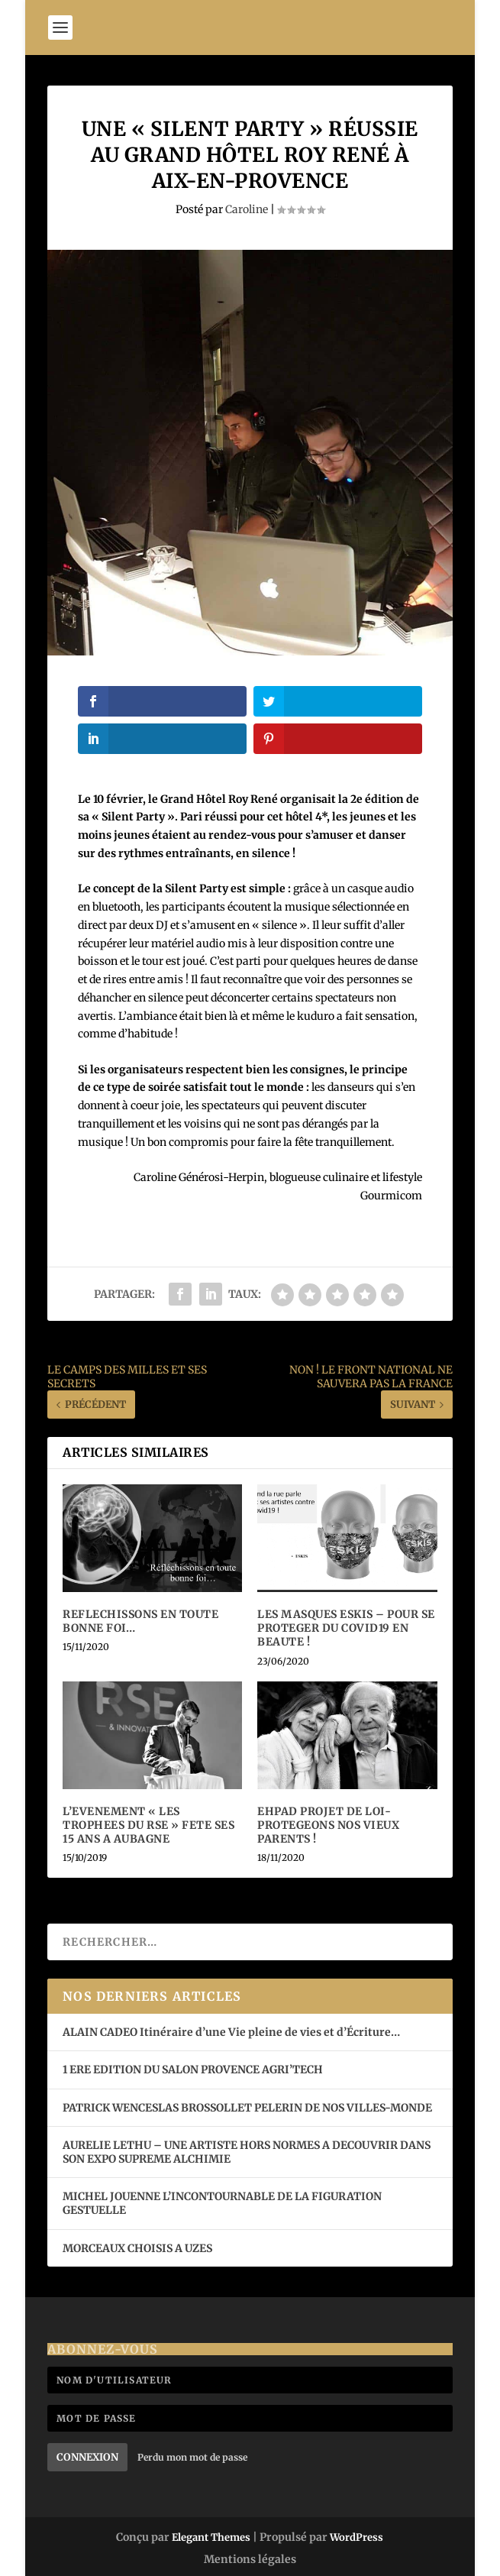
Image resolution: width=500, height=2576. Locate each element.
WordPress (356, 2537)
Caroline (246, 209)
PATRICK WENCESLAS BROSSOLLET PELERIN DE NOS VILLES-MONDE (247, 2108)
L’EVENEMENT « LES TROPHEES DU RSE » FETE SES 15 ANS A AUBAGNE (148, 1825)
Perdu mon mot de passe (192, 2457)
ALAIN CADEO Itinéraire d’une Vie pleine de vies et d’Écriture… (232, 2032)
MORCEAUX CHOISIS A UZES (137, 2248)
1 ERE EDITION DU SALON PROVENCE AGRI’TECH (193, 2069)
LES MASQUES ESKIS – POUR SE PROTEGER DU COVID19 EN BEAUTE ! (346, 1628)
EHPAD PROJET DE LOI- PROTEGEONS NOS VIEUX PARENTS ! (328, 1825)
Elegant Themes (211, 2537)
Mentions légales (250, 2559)
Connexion (87, 2457)
